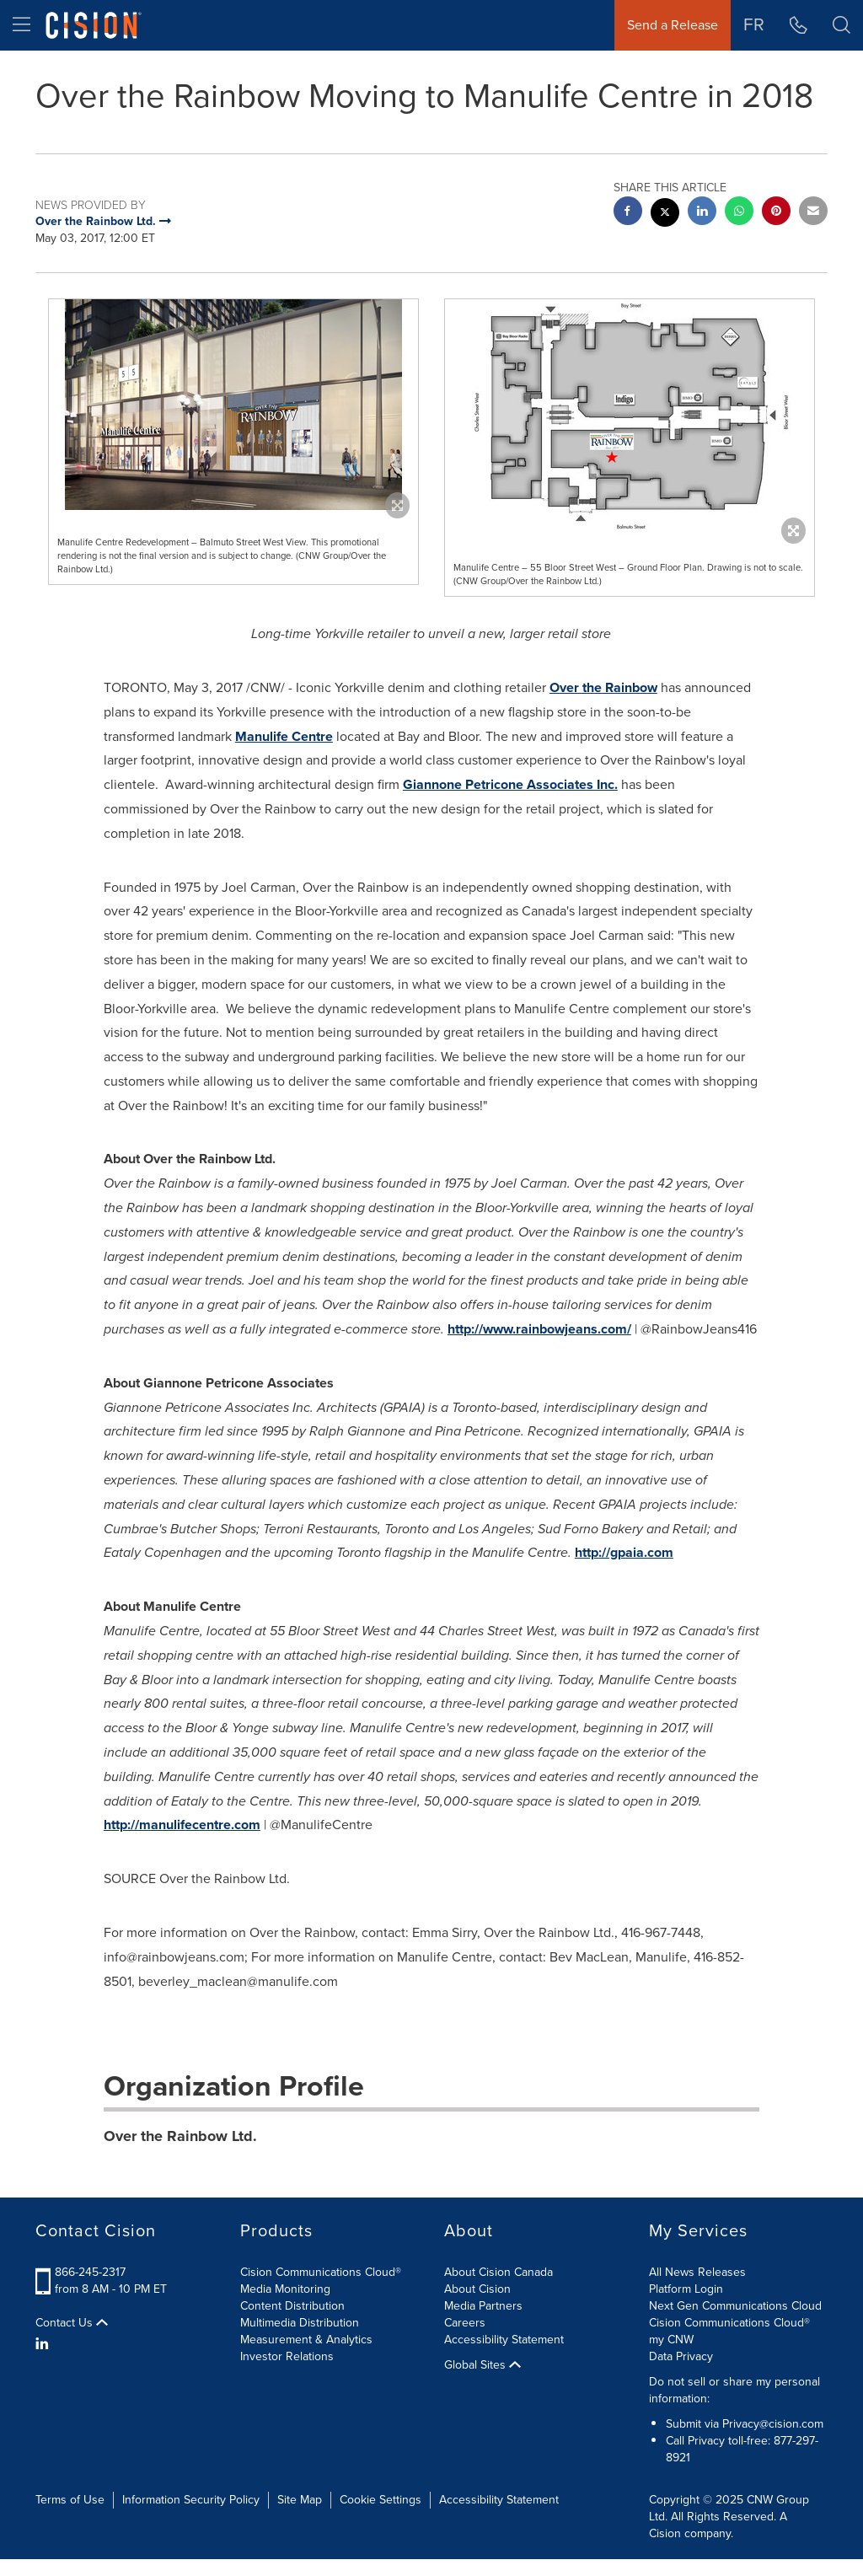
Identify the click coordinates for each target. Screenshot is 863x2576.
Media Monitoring (285, 2289)
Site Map (299, 2500)
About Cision (477, 2289)
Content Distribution (292, 2306)
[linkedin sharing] (702, 212)
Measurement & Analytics (306, 2339)
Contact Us (71, 2323)
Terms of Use (70, 2500)
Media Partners (483, 2306)
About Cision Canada (498, 2272)
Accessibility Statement (504, 2339)
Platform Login (686, 2289)
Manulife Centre (284, 736)
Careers (464, 2323)
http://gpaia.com (624, 1552)
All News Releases (697, 2272)
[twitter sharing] (665, 214)
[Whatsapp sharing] (739, 212)
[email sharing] (813, 212)
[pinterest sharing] (776, 212)
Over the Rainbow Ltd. (180, 2136)
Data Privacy (681, 2356)
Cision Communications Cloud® (320, 2272)
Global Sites (482, 2365)
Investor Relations (287, 2356)
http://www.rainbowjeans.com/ (539, 1329)
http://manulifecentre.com (182, 1824)
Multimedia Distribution (299, 2323)
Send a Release (672, 25)
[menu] (21, 25)
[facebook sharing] (628, 212)
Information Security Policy (191, 2500)
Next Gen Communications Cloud (735, 2306)
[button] (841, 25)
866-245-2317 (90, 2272)
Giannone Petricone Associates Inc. (510, 784)
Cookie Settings (380, 2500)
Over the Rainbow (603, 687)
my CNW (671, 2339)
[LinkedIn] (44, 2344)
